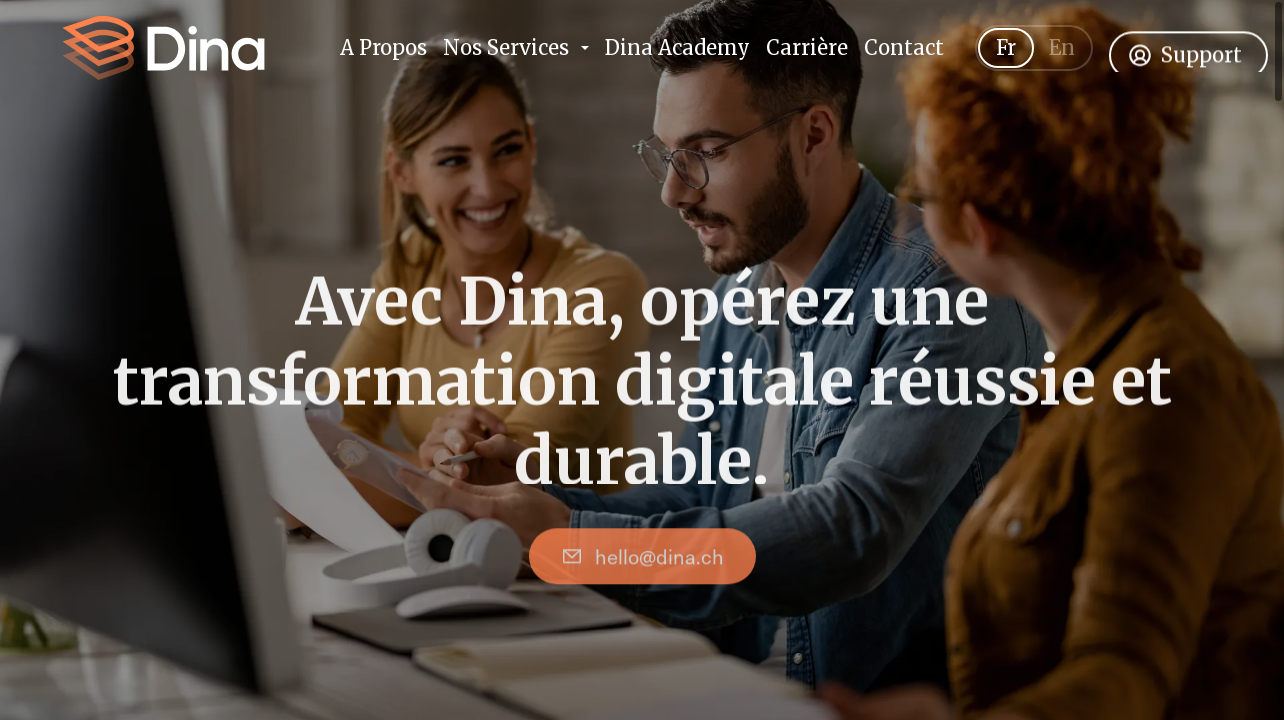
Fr (1006, 60)
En (1062, 60)
